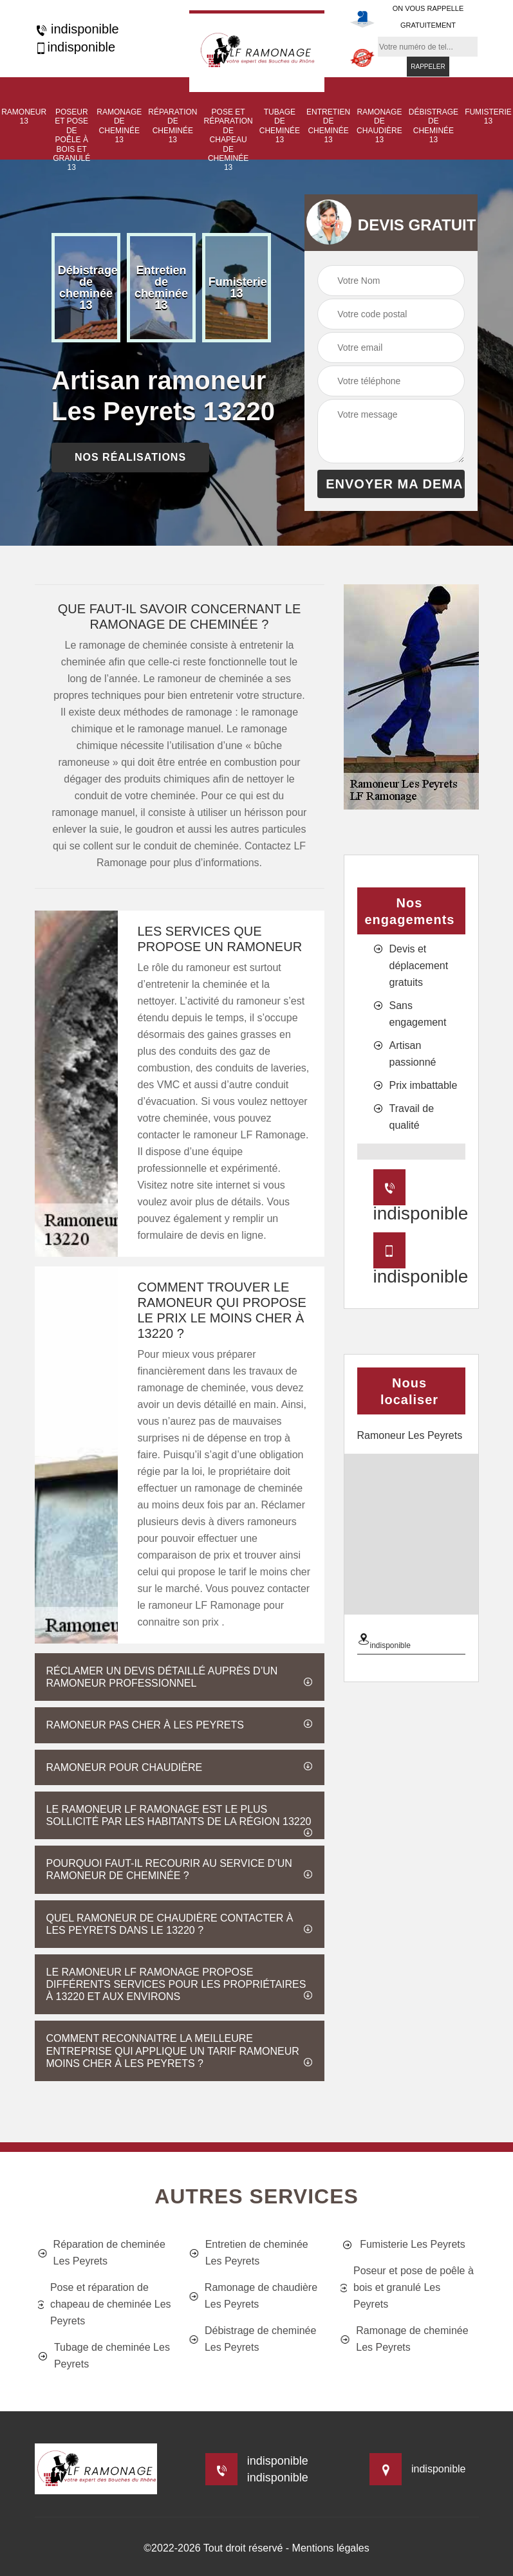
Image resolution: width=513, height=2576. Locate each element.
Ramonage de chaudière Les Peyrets (253, 2296)
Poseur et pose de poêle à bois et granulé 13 (71, 139)
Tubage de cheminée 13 (279, 125)
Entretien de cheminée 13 (328, 125)
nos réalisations (130, 457)
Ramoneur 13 (23, 116)
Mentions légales (330, 2548)
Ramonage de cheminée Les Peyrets (404, 2339)
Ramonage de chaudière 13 (379, 125)
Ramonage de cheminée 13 (119, 125)
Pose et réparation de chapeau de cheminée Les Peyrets (104, 2304)
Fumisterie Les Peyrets (402, 2244)
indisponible (77, 29)
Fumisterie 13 (488, 116)
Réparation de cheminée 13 (172, 125)
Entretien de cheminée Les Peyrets (248, 2252)
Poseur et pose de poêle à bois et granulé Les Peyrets (407, 2287)
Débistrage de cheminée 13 (433, 125)
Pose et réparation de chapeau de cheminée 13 (227, 139)
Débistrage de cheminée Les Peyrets (253, 2339)
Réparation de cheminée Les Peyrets (101, 2252)
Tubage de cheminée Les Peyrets (104, 2355)
